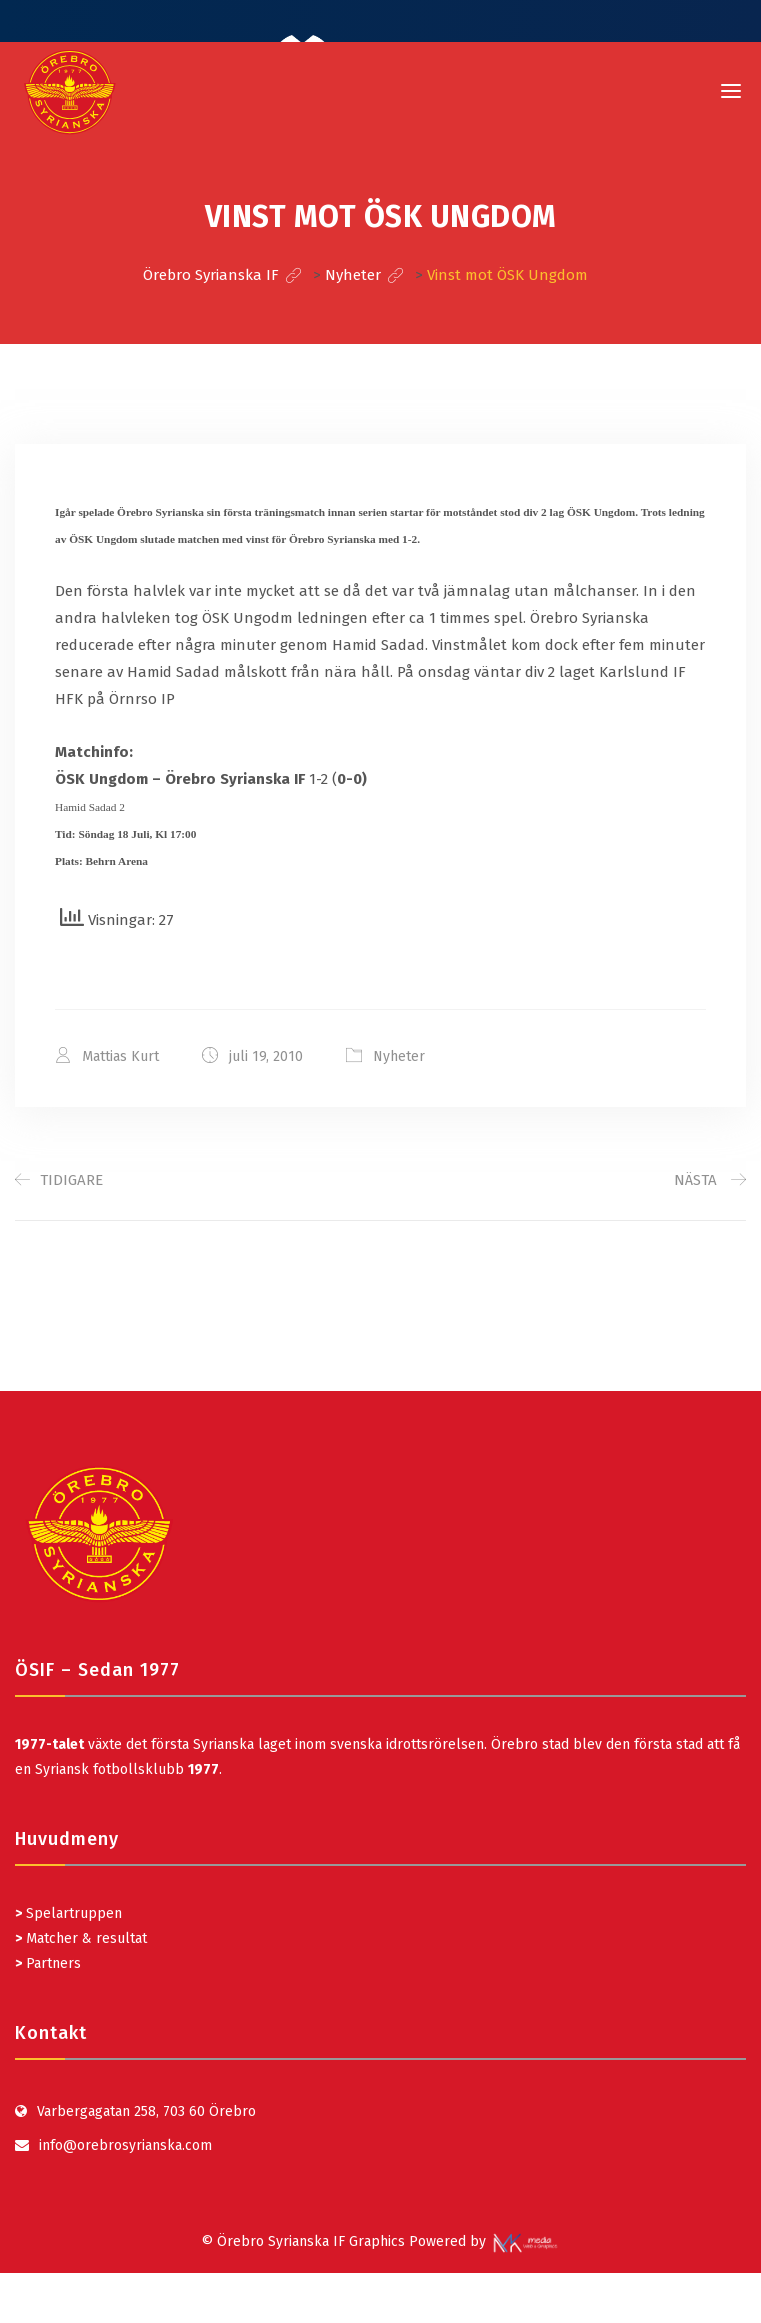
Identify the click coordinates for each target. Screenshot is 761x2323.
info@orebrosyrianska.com (125, 2145)
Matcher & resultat (81, 1938)
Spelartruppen (72, 1913)
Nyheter (399, 1056)
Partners (48, 1963)
